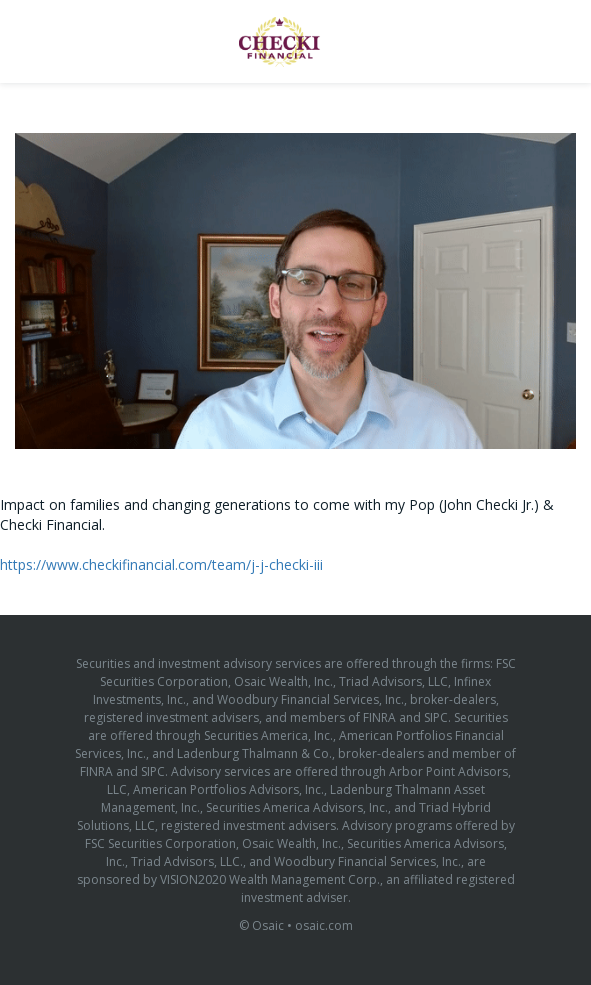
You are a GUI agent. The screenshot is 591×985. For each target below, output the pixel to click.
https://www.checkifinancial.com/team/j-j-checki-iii (161, 564)
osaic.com (324, 925)
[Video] (295, 291)
